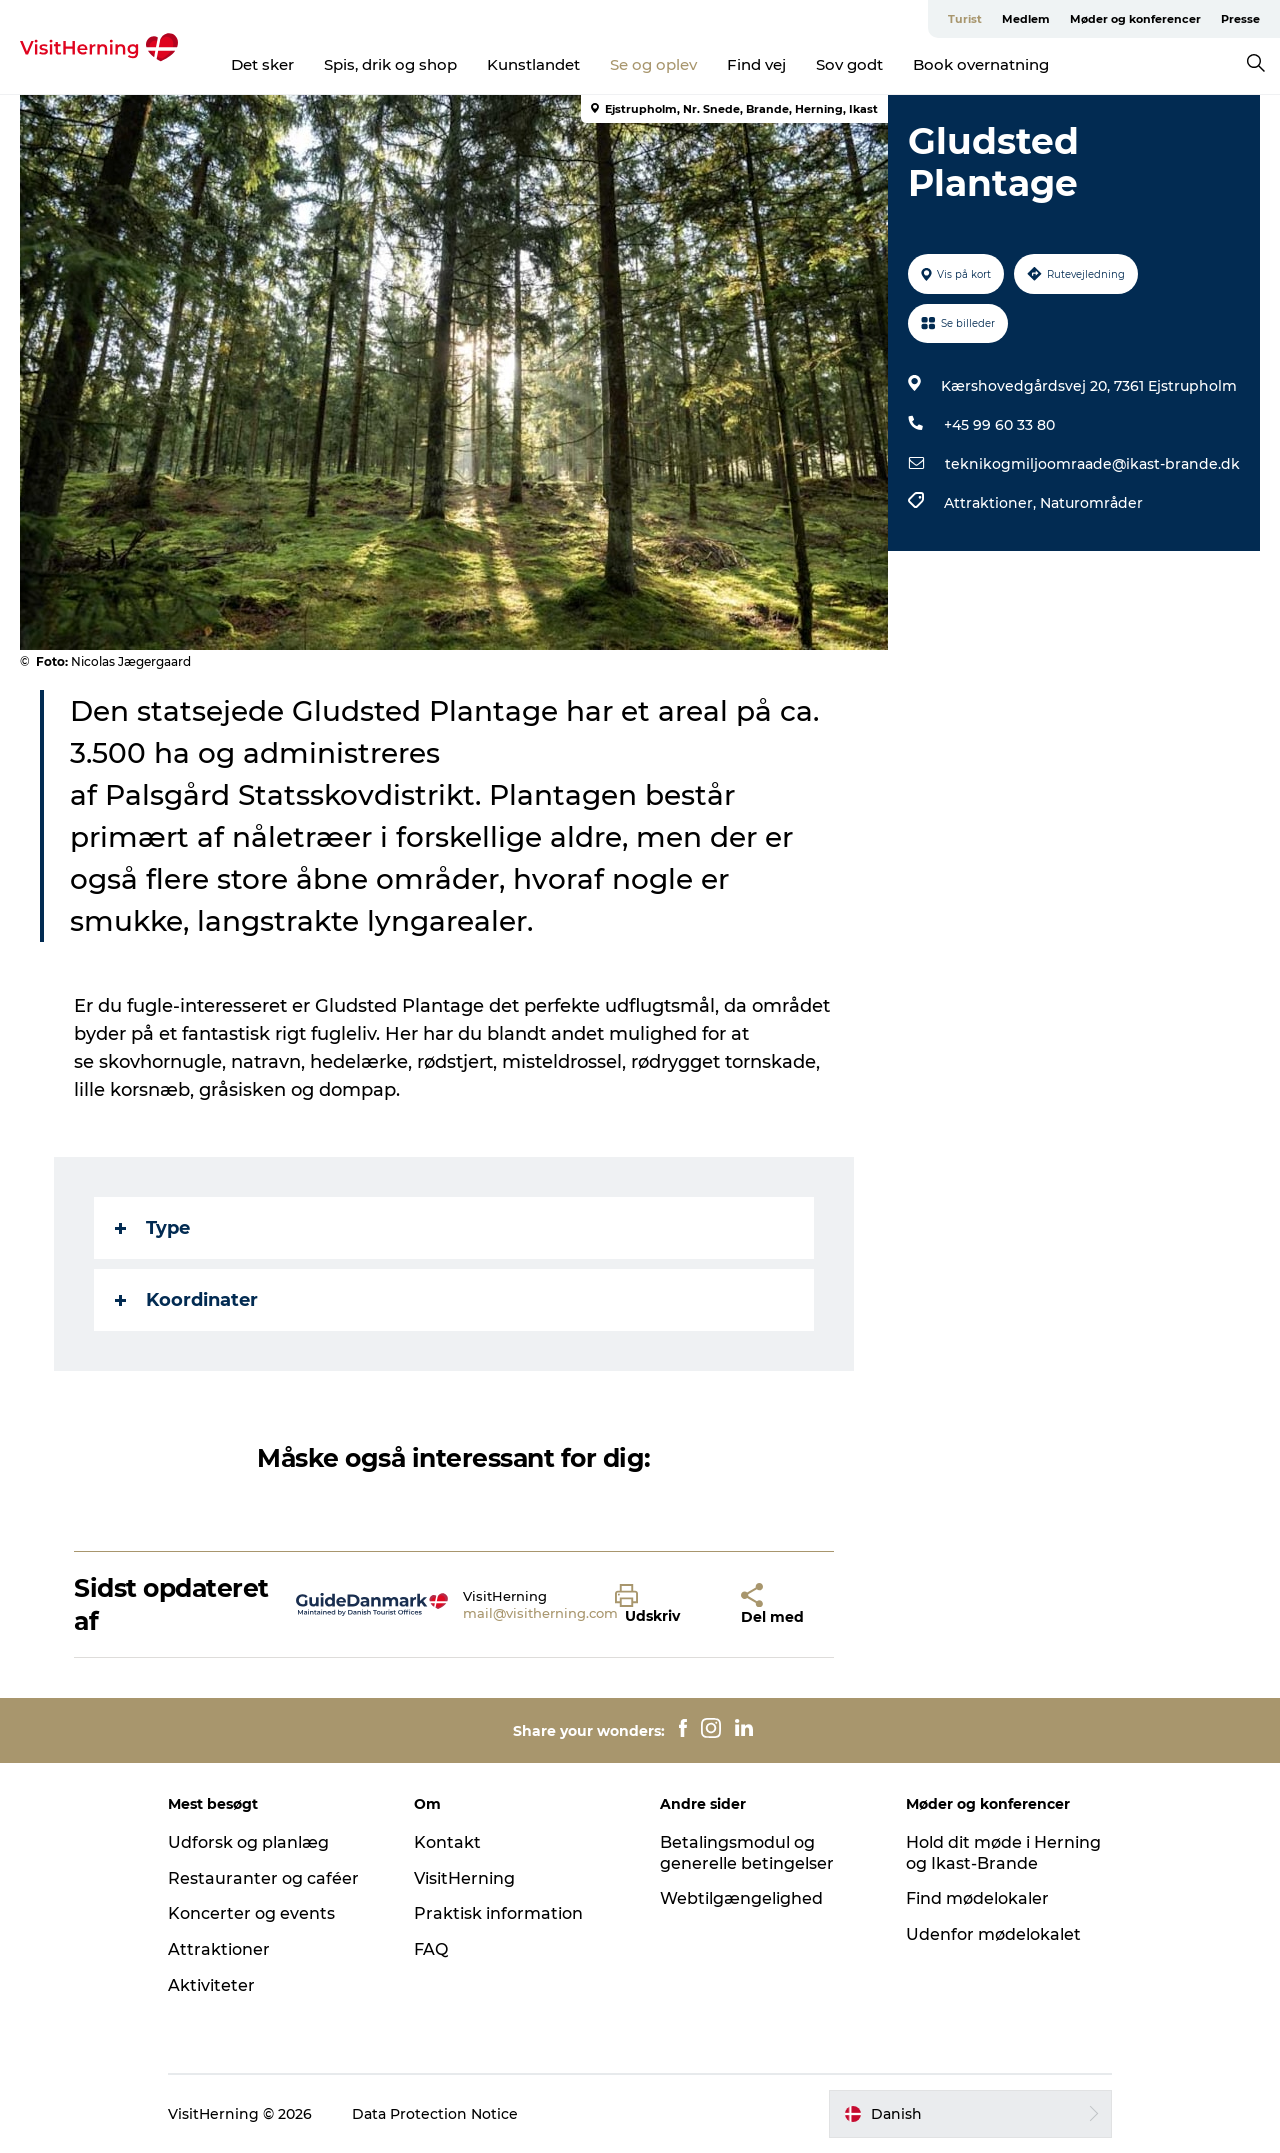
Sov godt (849, 64)
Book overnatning (981, 64)
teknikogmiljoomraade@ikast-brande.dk (1092, 464)
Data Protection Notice (435, 2114)
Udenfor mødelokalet (993, 1934)
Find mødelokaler (977, 1898)
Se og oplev (653, 64)
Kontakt (447, 1842)
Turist (965, 19)
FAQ (431, 1949)
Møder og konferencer (1135, 19)
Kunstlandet (533, 64)
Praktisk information (498, 1913)
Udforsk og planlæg (248, 1842)
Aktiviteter (211, 1985)
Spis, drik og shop (390, 64)
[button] (663, 1605)
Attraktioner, (992, 503)
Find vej (756, 64)
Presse (1240, 19)
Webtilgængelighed (741, 1898)
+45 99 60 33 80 (999, 425)
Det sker (262, 64)
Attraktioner (219, 1949)
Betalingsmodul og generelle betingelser (747, 1853)
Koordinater (186, 1300)
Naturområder (1091, 503)
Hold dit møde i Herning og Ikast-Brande (1003, 1853)
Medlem (1026, 19)
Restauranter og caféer (263, 1878)
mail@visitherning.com (540, 1613)
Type (152, 1228)
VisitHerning (464, 1878)
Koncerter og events (251, 1913)
